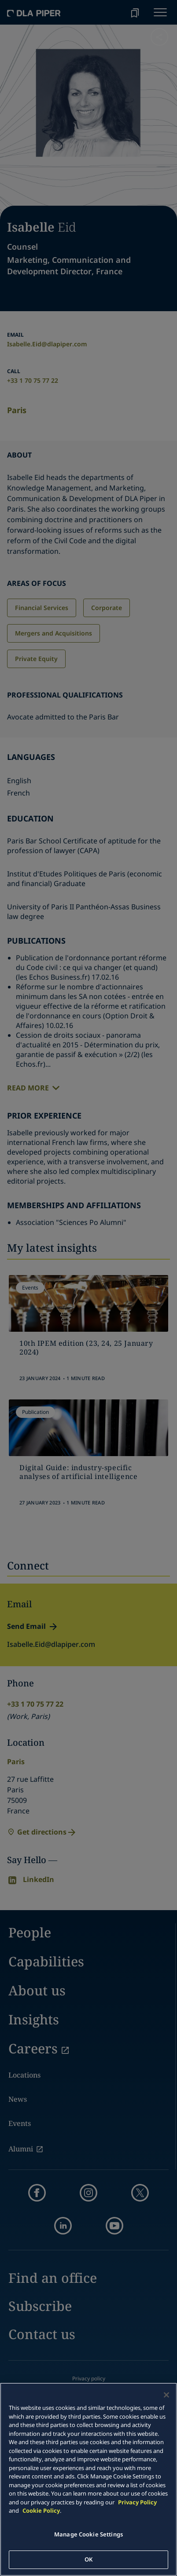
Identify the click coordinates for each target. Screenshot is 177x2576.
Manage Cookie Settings (88, 2534)
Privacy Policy (137, 2502)
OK (88, 2559)
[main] (88, 2479)
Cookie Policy (41, 2510)
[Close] (166, 2395)
